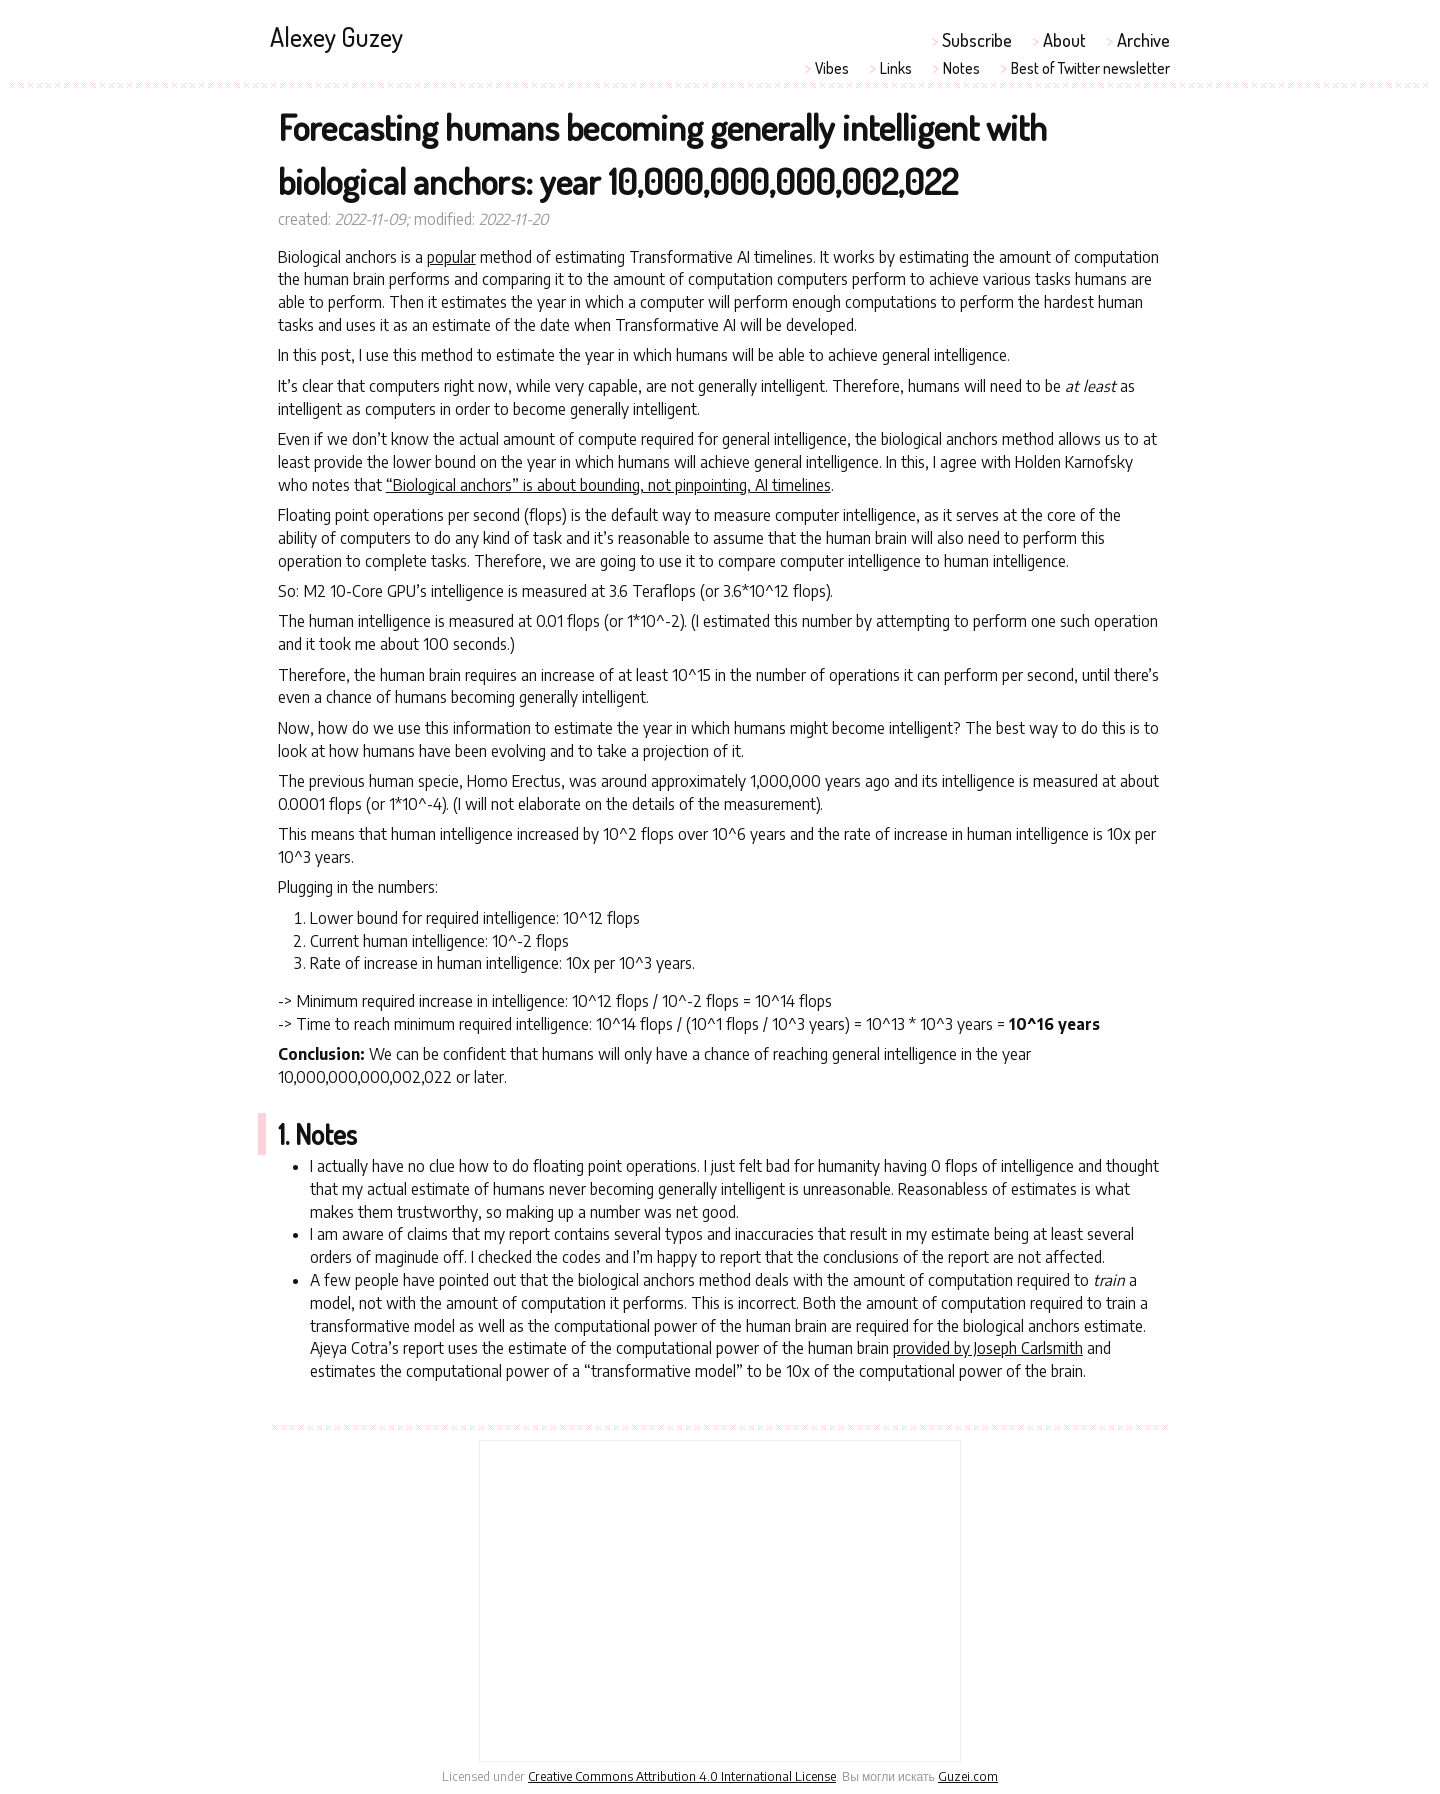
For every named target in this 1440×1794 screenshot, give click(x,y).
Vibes (832, 68)
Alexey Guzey (336, 36)
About (1064, 39)
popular (451, 256)
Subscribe (977, 39)
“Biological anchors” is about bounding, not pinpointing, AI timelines (608, 484)
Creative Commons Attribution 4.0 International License (682, 1776)
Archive (1143, 39)
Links (896, 68)
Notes (961, 68)
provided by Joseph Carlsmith (988, 1347)
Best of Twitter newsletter (1090, 68)
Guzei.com (968, 1776)
